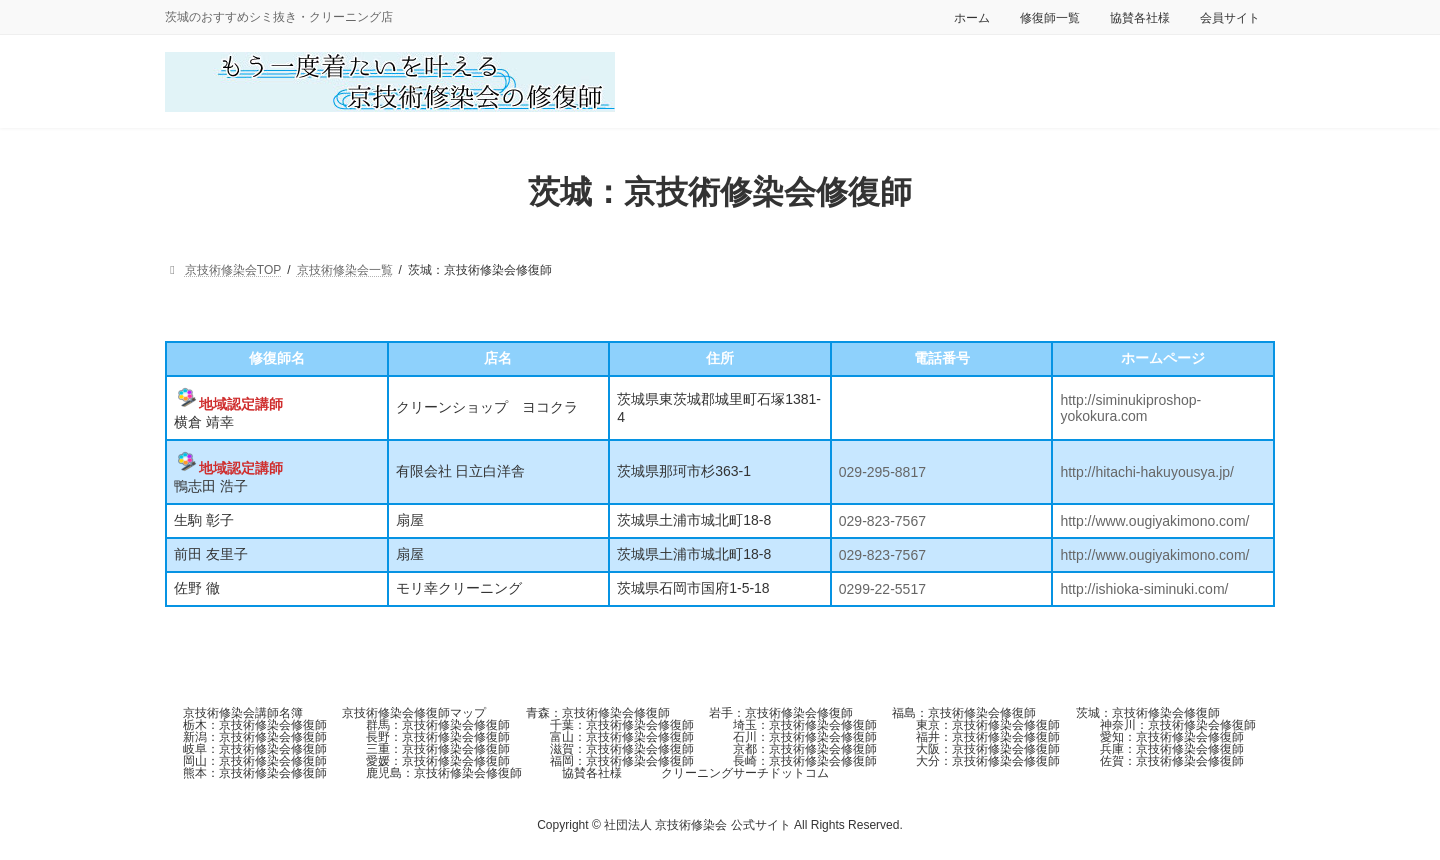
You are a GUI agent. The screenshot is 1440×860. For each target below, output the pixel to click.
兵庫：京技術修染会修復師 (1172, 749)
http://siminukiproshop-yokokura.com (1130, 408)
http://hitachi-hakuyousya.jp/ (1147, 472)
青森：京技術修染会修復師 (598, 713)
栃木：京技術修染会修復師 (255, 725)
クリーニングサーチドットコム (745, 773)
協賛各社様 (1140, 18)
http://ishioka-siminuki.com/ (1144, 589)
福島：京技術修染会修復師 (964, 713)
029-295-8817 (882, 472)
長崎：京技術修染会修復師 (805, 761)
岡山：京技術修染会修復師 (255, 761)
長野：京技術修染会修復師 (438, 737)
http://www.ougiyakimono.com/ (1154, 521)
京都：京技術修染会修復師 (805, 749)
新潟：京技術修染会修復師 (255, 737)
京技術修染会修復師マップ (414, 713)
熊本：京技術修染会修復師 (255, 773)
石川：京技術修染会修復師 (805, 737)
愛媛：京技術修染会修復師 (438, 761)
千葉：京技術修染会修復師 (622, 725)
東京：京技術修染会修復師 (988, 725)
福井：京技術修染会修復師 (988, 737)
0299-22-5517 (882, 589)
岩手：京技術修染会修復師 (781, 713)
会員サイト (1230, 18)
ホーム (972, 18)
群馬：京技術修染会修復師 (438, 725)
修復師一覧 (1050, 18)
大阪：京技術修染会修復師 (988, 749)
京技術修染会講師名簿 (243, 713)
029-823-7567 (882, 521)
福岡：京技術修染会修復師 (622, 761)
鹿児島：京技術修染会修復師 (444, 773)
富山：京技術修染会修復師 (622, 737)
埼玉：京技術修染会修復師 (805, 725)
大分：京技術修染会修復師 (988, 761)
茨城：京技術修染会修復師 (1148, 713)
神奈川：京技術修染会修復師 (1178, 725)
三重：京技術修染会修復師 (438, 749)
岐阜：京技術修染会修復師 (255, 749)
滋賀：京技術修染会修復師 (622, 749)
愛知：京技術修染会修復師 (1172, 737)
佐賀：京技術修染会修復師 (1172, 761)
